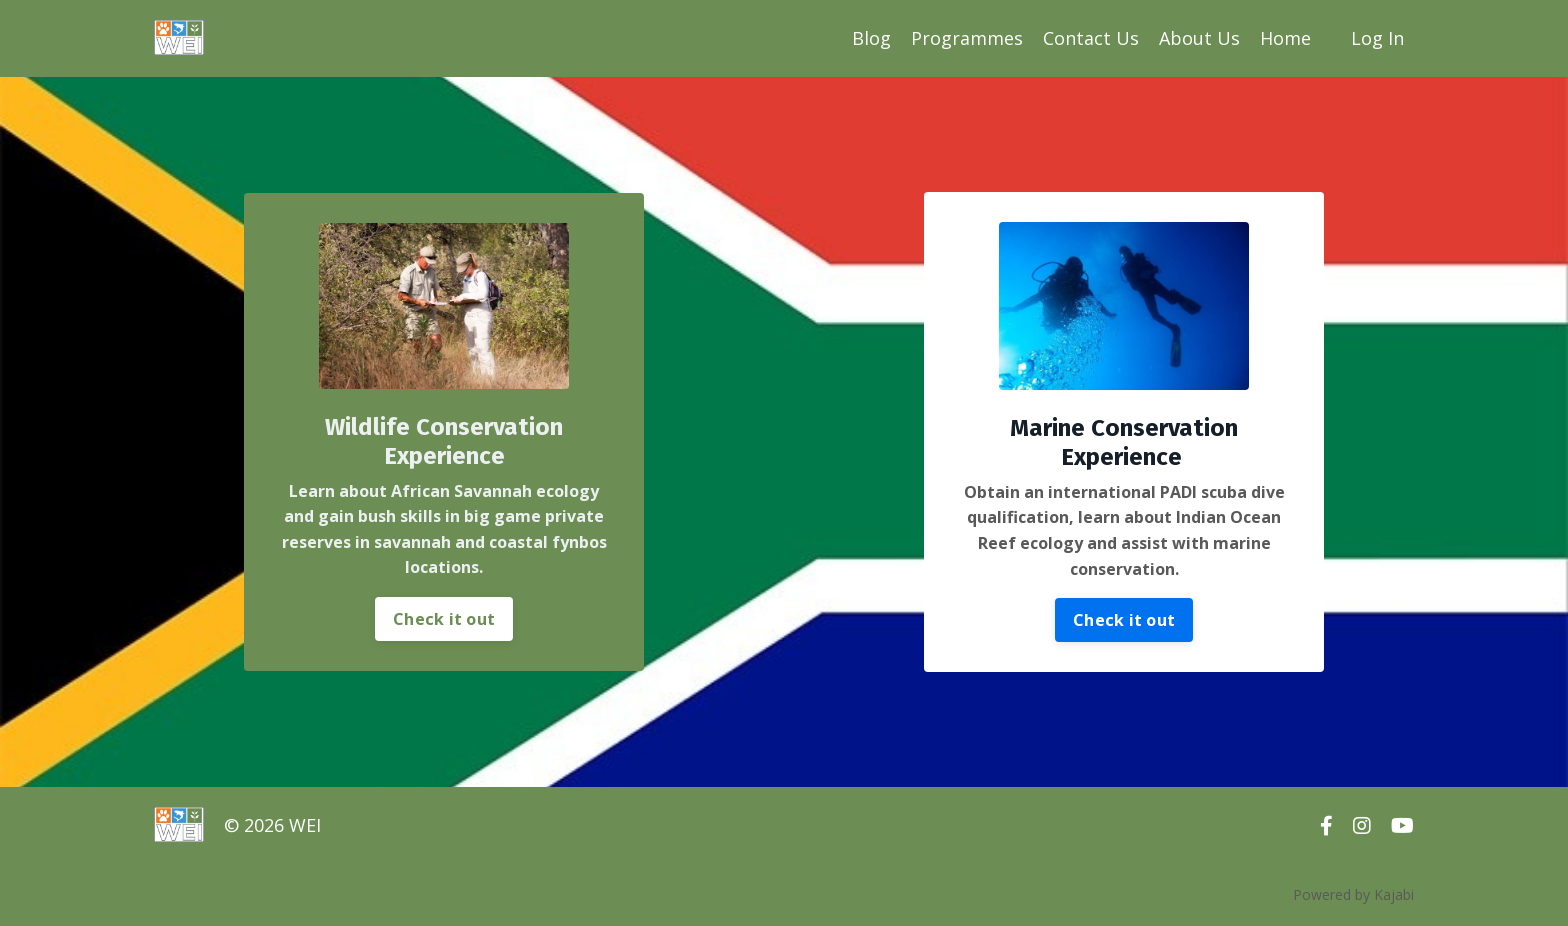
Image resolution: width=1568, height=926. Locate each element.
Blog (871, 38)
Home (1285, 38)
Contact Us (1091, 38)
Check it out (444, 619)
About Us (1199, 38)
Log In (1377, 38)
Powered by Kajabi (1353, 894)
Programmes (967, 38)
